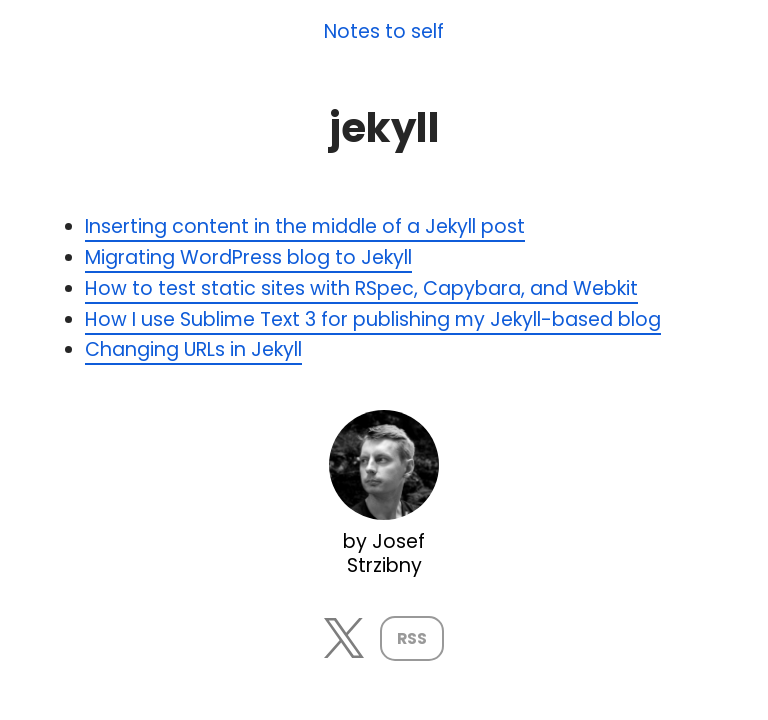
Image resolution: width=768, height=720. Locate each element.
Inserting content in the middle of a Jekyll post (305, 226)
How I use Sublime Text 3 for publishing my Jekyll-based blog (373, 319)
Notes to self (384, 32)
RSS (412, 638)
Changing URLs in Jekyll (193, 349)
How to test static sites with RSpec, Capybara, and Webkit (361, 288)
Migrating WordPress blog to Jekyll (248, 257)
